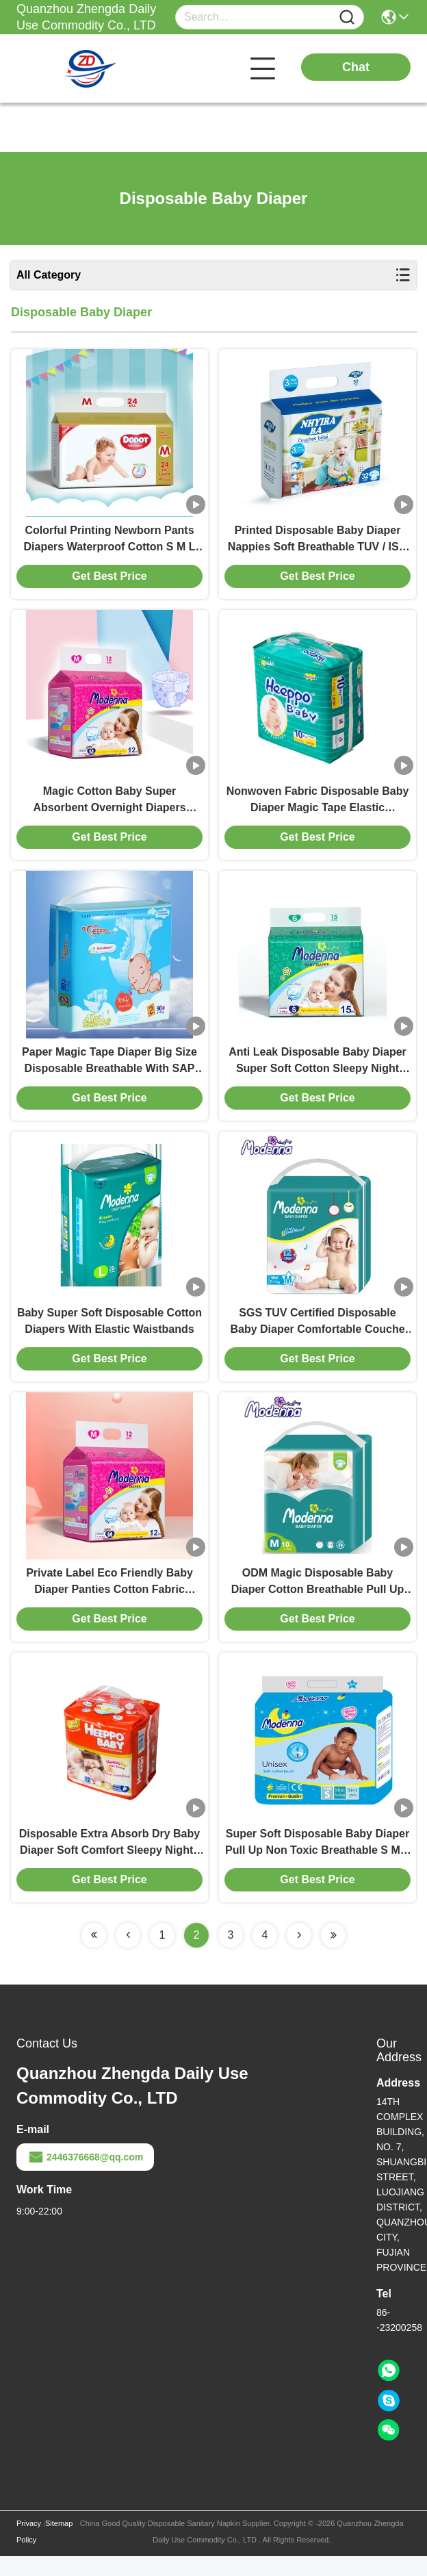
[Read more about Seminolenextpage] (93, 1955)
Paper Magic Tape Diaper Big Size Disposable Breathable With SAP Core (109, 1071)
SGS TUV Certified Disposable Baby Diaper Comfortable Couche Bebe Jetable (317, 1334)
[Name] (347, 17)
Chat (356, 67)
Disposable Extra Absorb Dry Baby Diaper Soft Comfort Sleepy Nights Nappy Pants (109, 1863)
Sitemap (59, 2543)
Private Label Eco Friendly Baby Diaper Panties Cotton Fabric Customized (109, 1598)
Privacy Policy (28, 2551)
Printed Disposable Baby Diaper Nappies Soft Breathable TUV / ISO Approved (317, 543)
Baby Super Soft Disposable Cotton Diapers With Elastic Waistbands (109, 1333)
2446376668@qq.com (85, 2176)
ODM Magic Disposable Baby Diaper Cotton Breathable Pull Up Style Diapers (317, 1598)
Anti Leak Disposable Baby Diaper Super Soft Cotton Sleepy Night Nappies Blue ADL (317, 1071)
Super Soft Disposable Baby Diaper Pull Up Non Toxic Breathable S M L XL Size (317, 1863)
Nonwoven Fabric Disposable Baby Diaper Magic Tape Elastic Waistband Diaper (318, 806)
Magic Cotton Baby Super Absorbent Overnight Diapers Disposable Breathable (109, 806)
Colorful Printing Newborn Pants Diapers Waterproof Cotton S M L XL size (110, 543)
